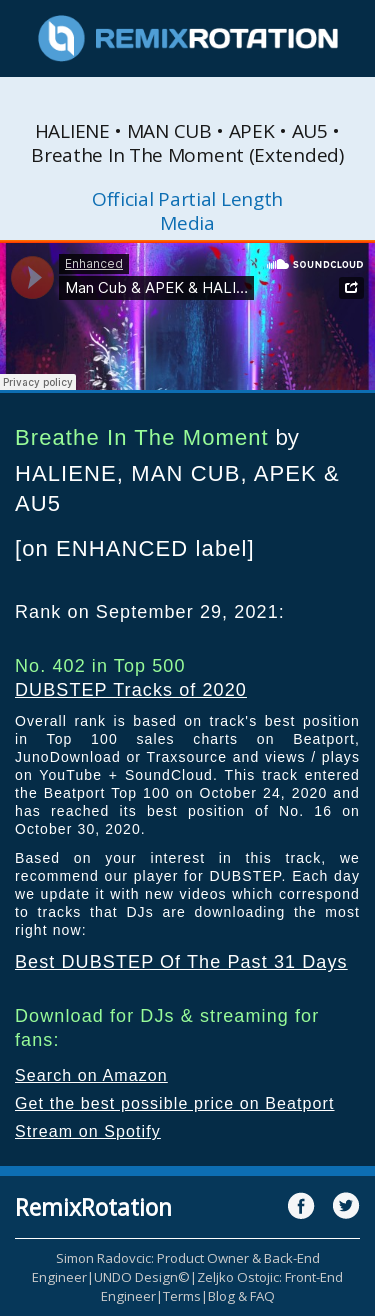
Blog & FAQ (241, 1296)
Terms (182, 1296)
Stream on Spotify (88, 1131)
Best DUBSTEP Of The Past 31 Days (181, 962)
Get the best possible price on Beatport (175, 1103)
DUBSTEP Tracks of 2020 (131, 690)
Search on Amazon (91, 1075)
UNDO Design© (142, 1277)
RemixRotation (93, 1207)
